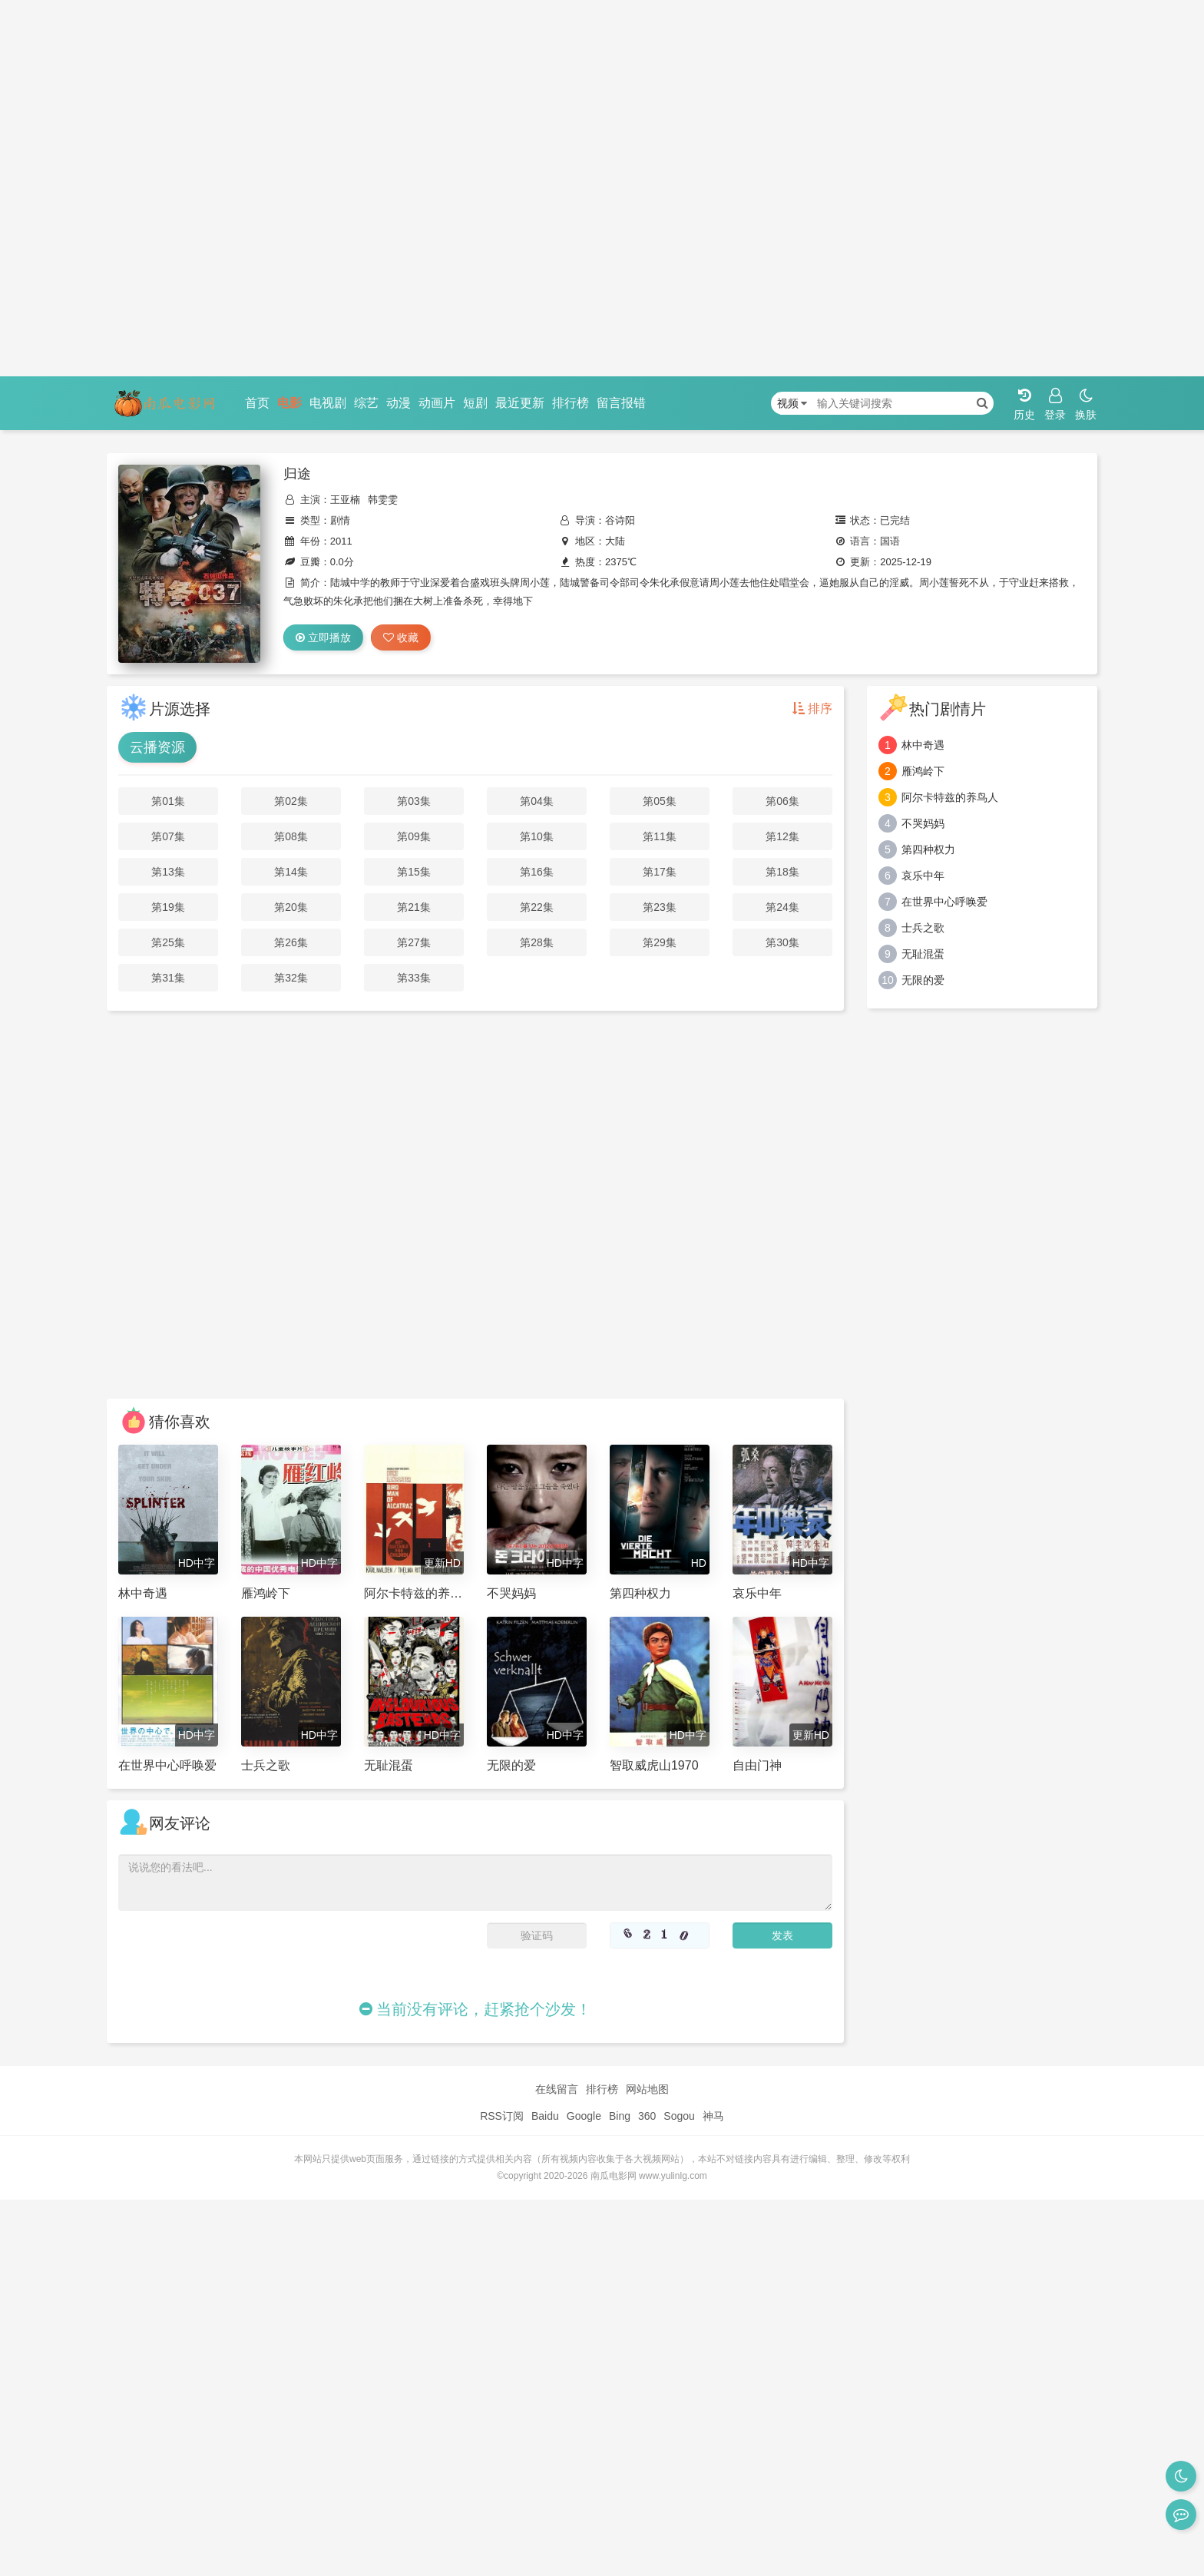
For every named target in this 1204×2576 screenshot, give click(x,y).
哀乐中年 (922, 875)
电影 (289, 402)
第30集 (782, 942)
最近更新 (519, 402)
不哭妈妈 (922, 823)
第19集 (168, 907)
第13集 (168, 872)
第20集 (291, 907)
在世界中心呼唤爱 (944, 902)
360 (647, 2116)
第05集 (659, 801)
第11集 (659, 836)
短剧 (475, 402)
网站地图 (647, 2089)
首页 (257, 402)
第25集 (168, 942)
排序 (812, 708)
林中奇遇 (922, 745)
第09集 (414, 836)
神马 (713, 2116)
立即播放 (323, 637)
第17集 (659, 872)
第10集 (537, 836)
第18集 (782, 872)
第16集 (537, 872)
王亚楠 (345, 499)
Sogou (678, 2116)
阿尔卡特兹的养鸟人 (949, 797)
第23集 (659, 907)
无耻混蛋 (922, 954)
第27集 (414, 942)
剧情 (340, 520)
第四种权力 (928, 849)
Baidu (545, 2116)
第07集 (168, 836)
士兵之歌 (922, 928)
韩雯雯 (383, 499)
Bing (619, 2116)
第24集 (782, 907)
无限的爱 (922, 980)
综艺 (366, 402)
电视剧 (327, 402)
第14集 (291, 872)
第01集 (168, 801)
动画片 (436, 402)
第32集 (291, 978)
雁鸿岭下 (922, 771)
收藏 (400, 637)
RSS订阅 (502, 2116)
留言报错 (621, 402)
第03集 (414, 801)
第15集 (414, 872)
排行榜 (570, 402)
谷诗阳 (620, 520)
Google (584, 2116)
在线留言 (556, 2089)
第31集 (168, 978)
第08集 (291, 836)
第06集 (782, 801)
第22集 (537, 907)
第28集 (537, 942)
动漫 (398, 402)
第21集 (414, 907)
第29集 (659, 942)
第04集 (537, 801)
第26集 (291, 942)
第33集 (414, 978)
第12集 (782, 836)
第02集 (291, 801)
